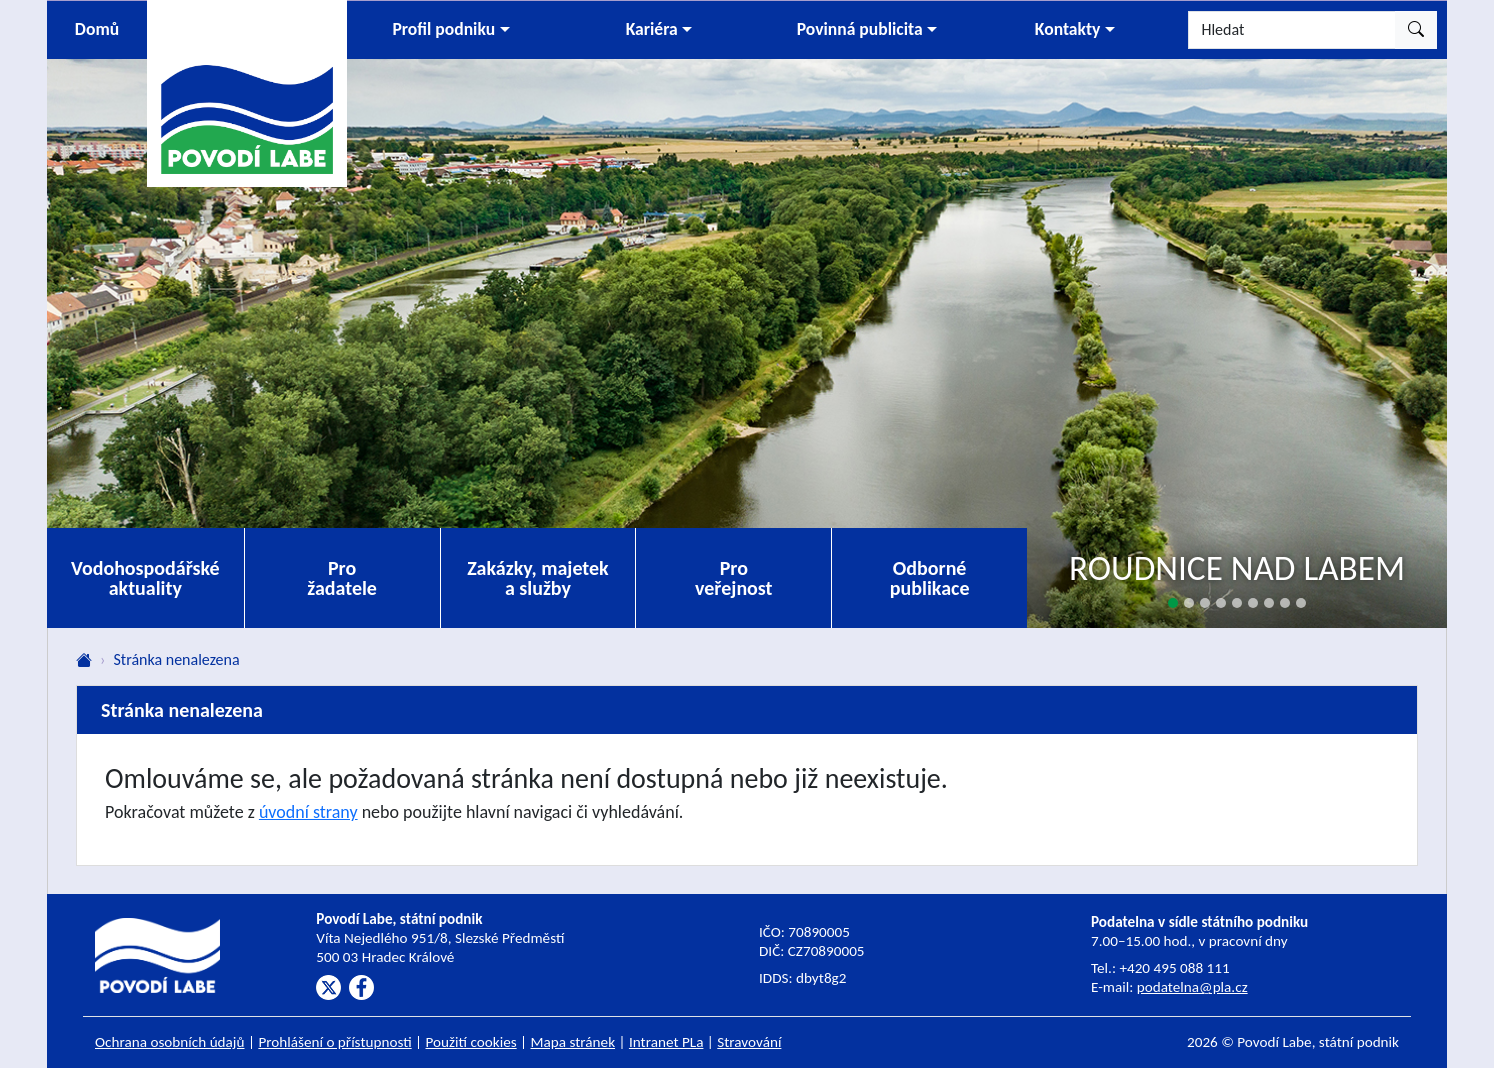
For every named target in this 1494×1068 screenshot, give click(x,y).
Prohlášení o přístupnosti (334, 1042)
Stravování (749, 1042)
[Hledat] (1292, 30)
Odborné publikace (930, 578)
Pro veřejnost (734, 578)
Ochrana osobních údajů (170, 1042)
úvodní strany (308, 812)
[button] (451, 30)
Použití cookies (471, 1042)
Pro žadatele (342, 578)
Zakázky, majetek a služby (538, 578)
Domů (97, 29)
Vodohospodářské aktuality (145, 578)
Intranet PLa (666, 1042)
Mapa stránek (573, 1042)
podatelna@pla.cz (1192, 987)
